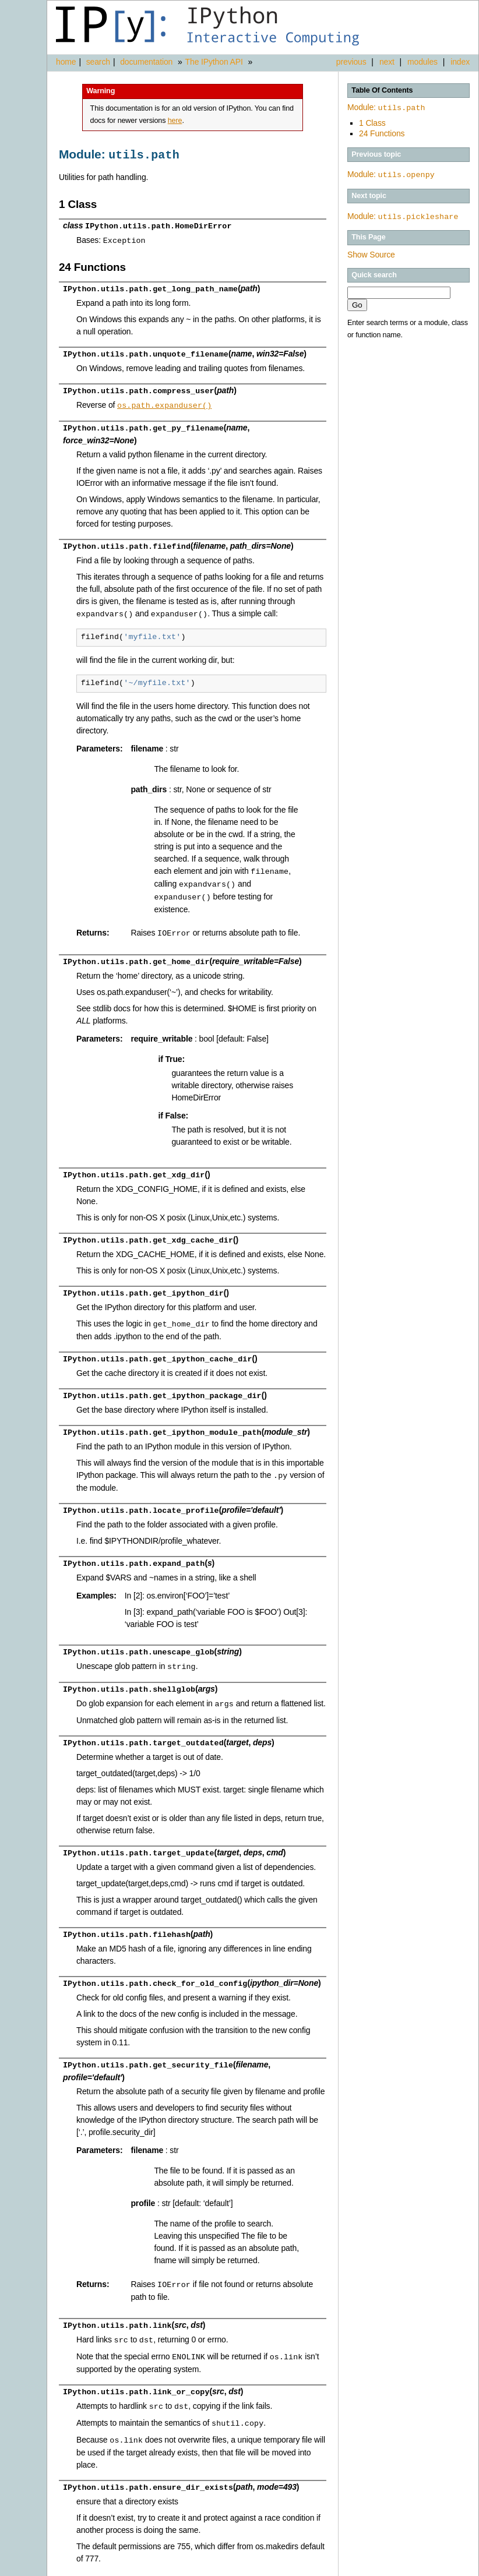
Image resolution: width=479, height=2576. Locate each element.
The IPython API (214, 61)
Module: (386, 107)
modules (422, 61)
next (387, 61)
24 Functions (381, 132)
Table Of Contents (382, 90)
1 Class (372, 121)
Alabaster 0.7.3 (411, 2567)
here (175, 121)
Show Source (371, 252)
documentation (147, 61)
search (98, 61)
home (66, 61)
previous (351, 61)
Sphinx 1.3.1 (365, 2567)
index (460, 61)
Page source (456, 2567)
